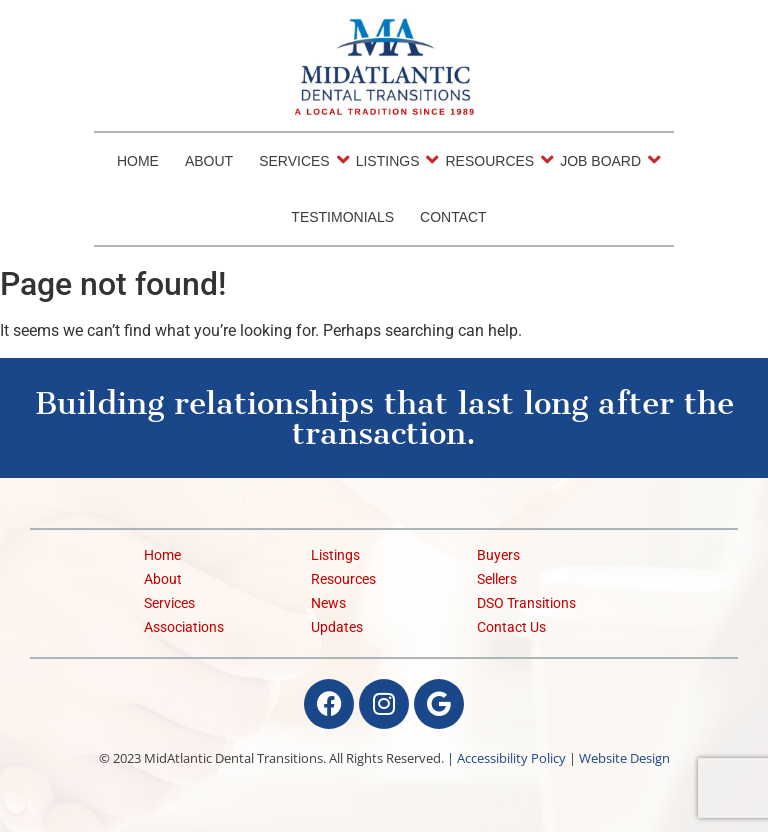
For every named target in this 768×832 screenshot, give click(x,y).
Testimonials (342, 217)
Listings (389, 160)
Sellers (497, 579)
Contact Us (511, 627)
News (328, 603)
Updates (337, 627)
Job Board (602, 160)
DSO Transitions (526, 603)
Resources (491, 160)
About (209, 161)
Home (138, 161)
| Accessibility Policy (506, 758)
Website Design (624, 758)
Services (296, 160)
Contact (453, 217)
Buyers (498, 555)
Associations (184, 627)
